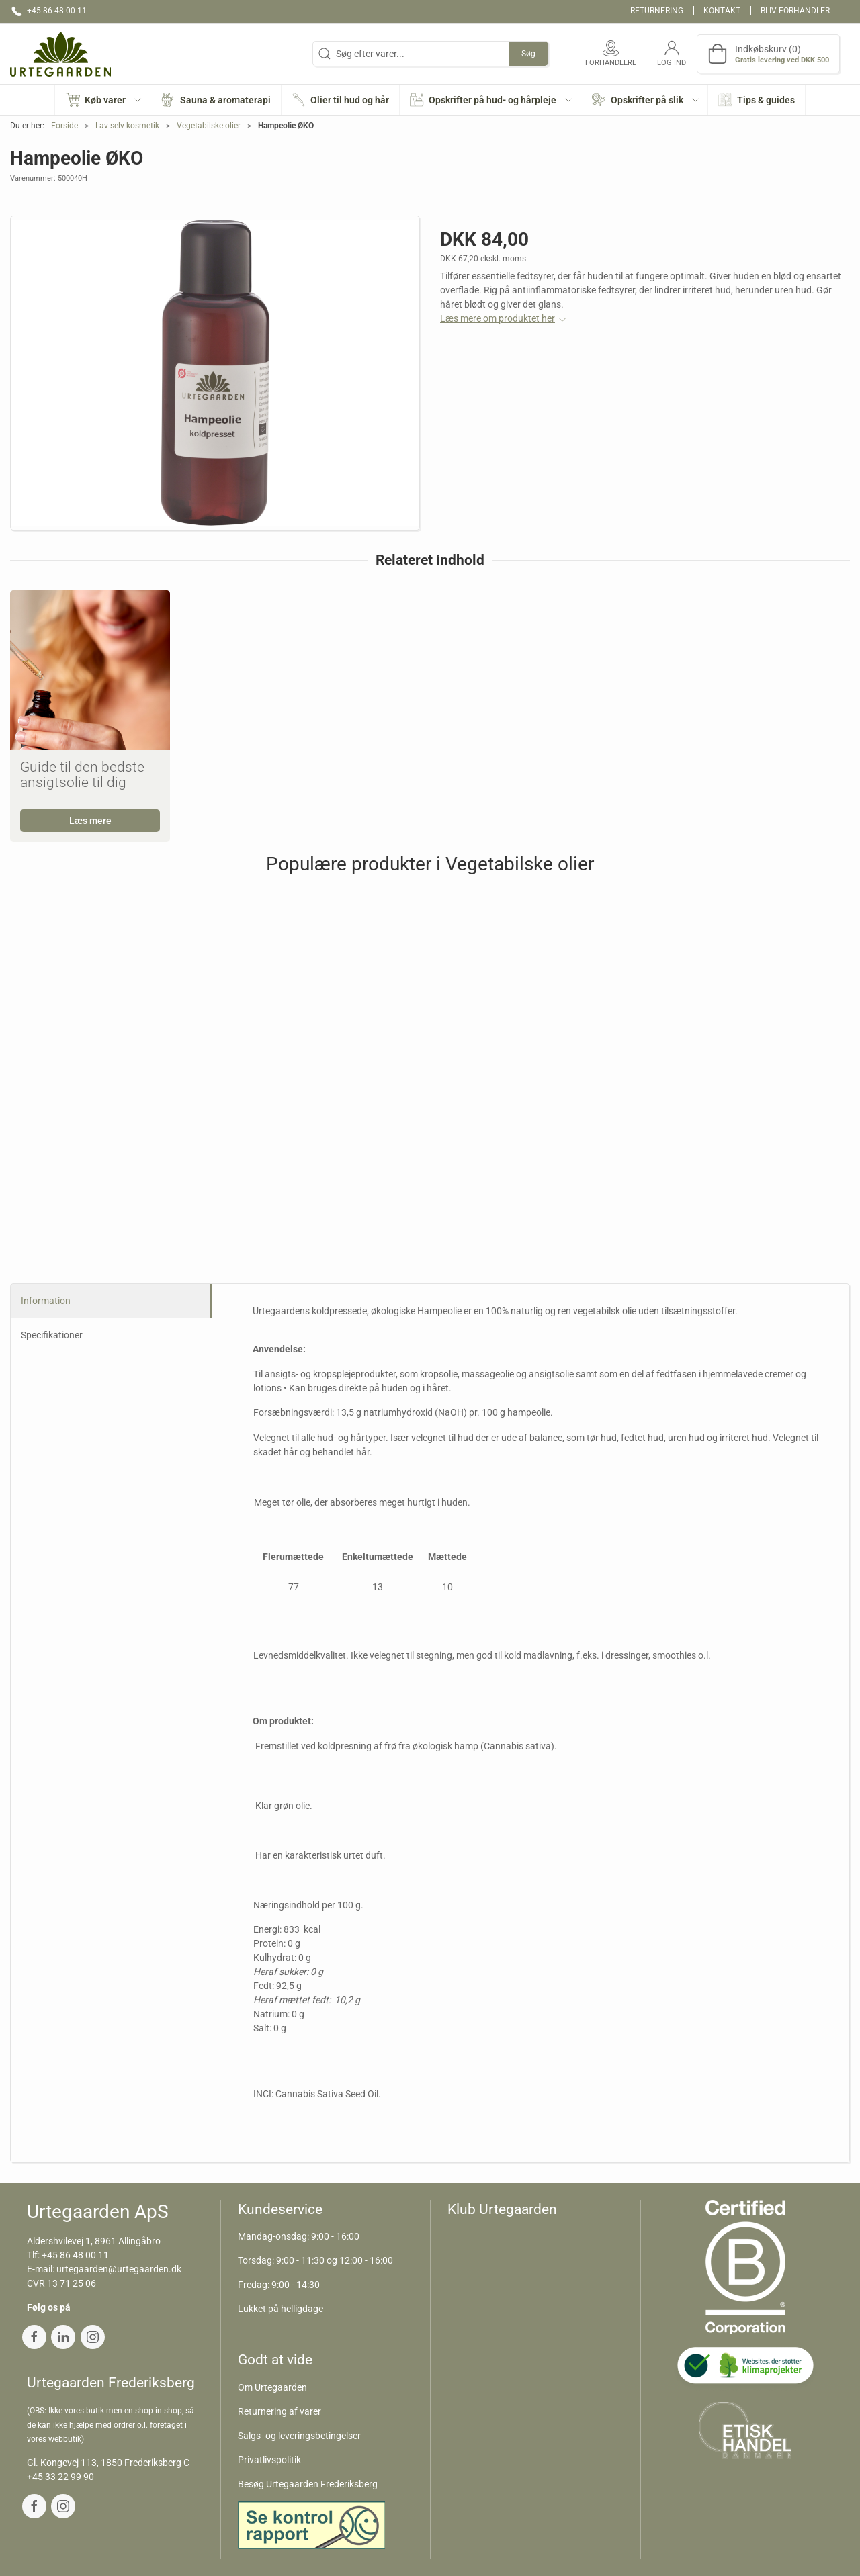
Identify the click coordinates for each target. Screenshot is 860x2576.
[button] (103, 100)
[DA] (60, 54)
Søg (528, 53)
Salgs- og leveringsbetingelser (299, 2435)
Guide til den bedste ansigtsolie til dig (82, 774)
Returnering (656, 10)
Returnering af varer (279, 2411)
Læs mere (90, 820)
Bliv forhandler (795, 10)
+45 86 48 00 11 (75, 2255)
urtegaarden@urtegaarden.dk (118, 2269)
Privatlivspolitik (269, 2459)
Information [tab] (46, 1300)
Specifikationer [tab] (52, 1335)
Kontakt (721, 10)
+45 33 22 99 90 (60, 2476)
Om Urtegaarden (272, 2387)
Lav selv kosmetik (127, 125)
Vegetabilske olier (209, 125)
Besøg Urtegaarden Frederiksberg (308, 2484)
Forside (64, 125)
